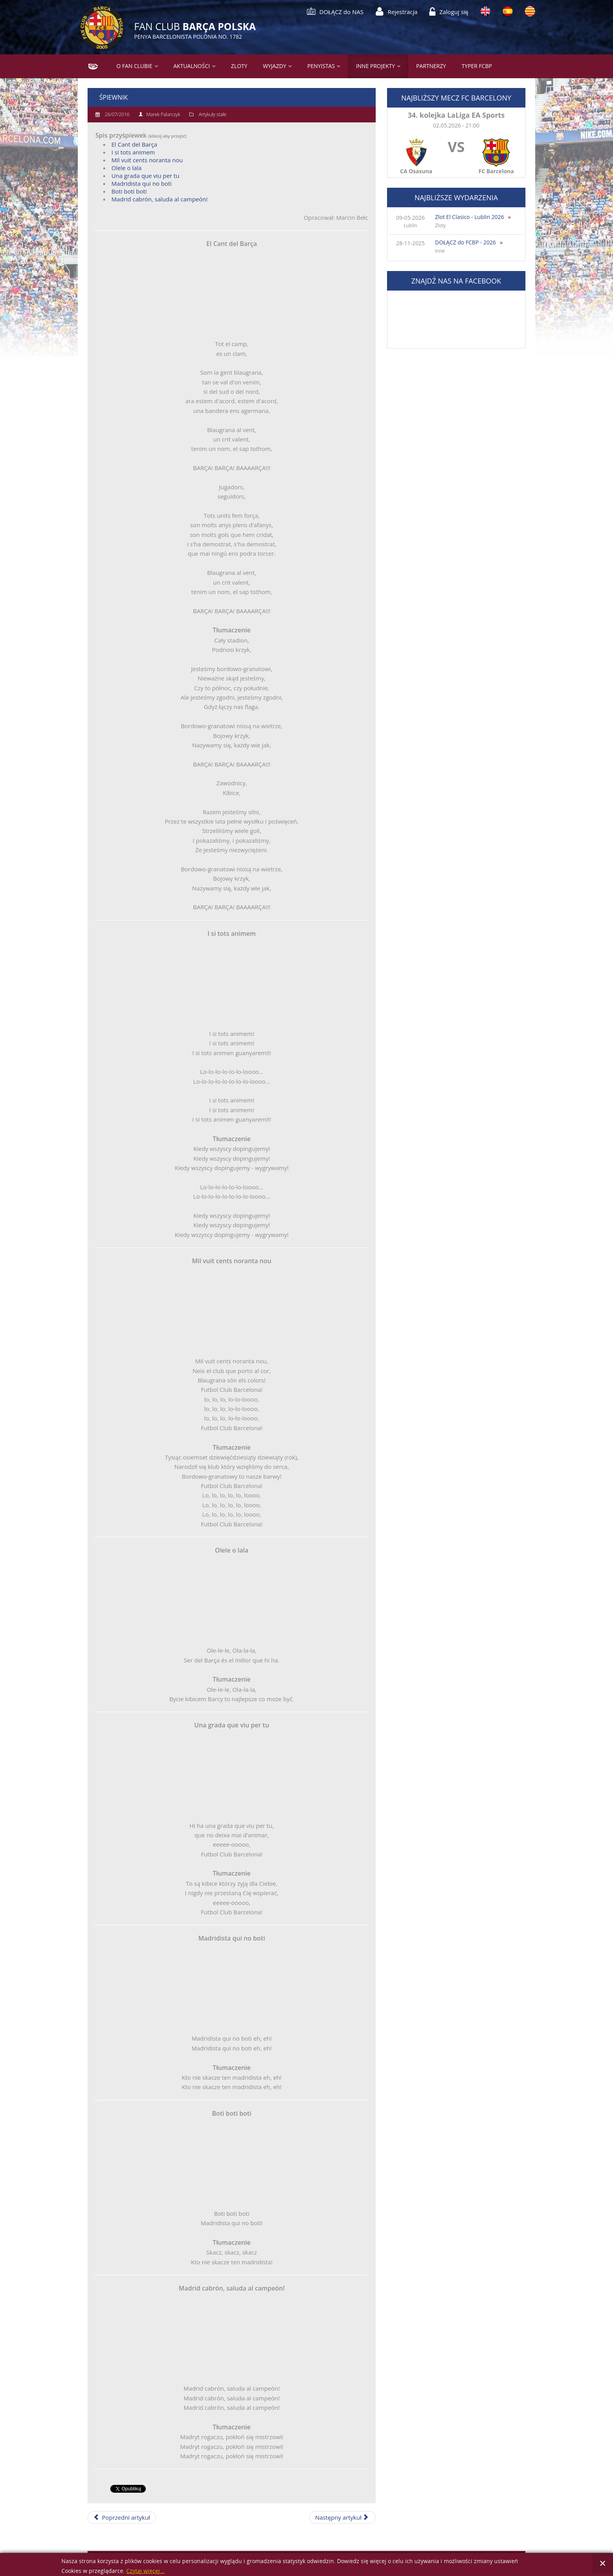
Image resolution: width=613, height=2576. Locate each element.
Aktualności (192, 66)
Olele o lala (126, 168)
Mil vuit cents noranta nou (147, 160)
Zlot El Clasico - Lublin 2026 (469, 217)
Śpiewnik (113, 97)
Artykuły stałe (212, 114)
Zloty (239, 66)
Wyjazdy (274, 66)
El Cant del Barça (134, 144)
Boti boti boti (129, 191)
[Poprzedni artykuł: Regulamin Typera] (122, 2517)
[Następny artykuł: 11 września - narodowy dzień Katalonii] (342, 2517)
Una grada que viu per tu (145, 176)
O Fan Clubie (134, 66)
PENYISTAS (321, 66)
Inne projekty (375, 66)
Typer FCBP (477, 66)
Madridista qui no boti (141, 183)
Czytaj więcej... (145, 2571)
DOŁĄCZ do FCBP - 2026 (465, 242)
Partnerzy (431, 66)
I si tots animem (133, 152)
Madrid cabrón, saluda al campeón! (159, 199)
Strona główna (90, 66)
